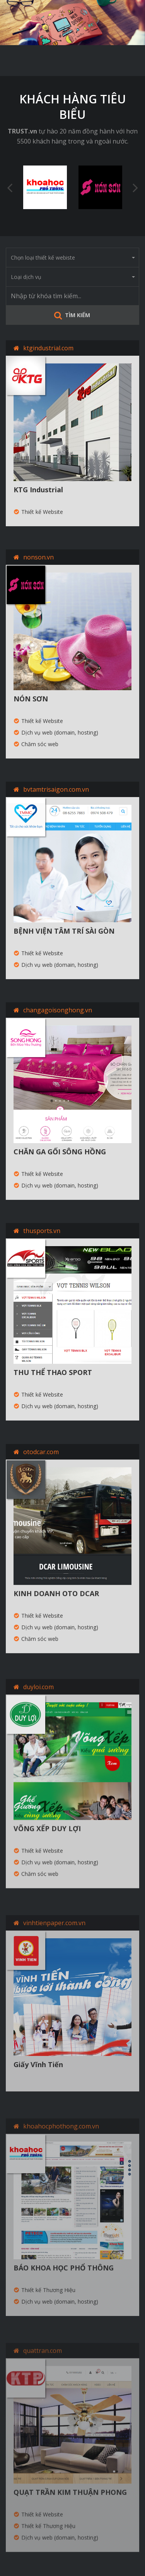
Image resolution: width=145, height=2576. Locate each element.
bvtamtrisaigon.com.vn (56, 789)
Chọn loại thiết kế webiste (73, 257)
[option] (72, 22)
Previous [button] (10, 187)
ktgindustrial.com (48, 348)
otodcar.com (41, 1462)
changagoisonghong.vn (57, 1011)
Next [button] (135, 187)
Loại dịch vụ (73, 276)
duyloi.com (38, 1700)
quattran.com (42, 2364)
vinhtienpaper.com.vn (54, 1936)
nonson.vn (38, 557)
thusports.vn (41, 1236)
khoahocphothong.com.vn (61, 2140)
